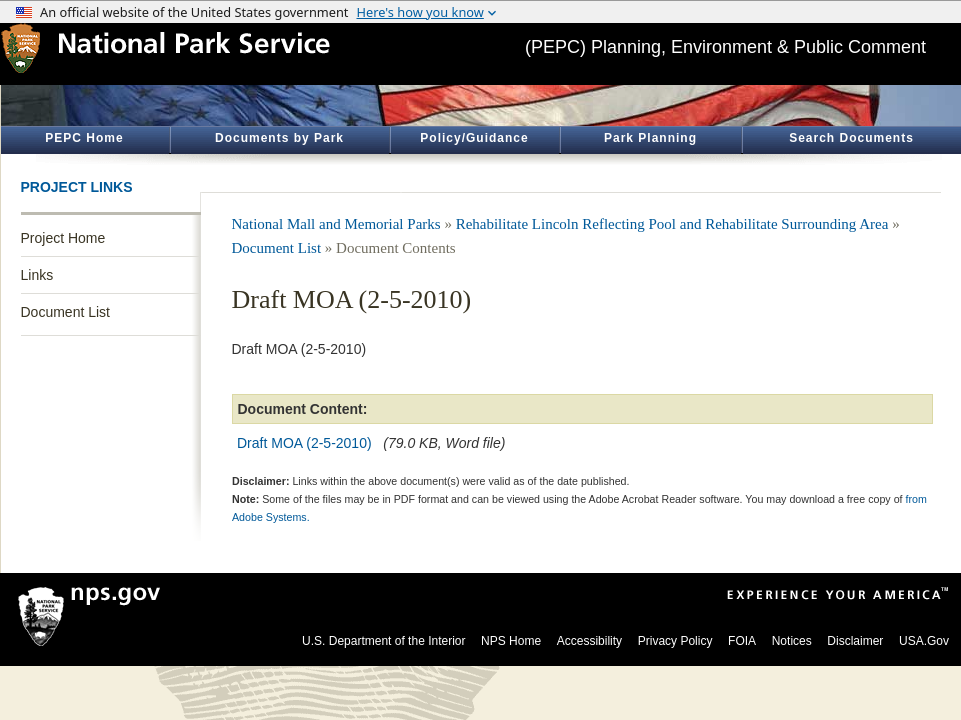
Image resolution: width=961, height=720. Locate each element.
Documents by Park (279, 138)
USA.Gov (924, 641)
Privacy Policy (675, 641)
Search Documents (851, 138)
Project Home (63, 238)
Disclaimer (855, 641)
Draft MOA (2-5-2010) (304, 443)
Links (37, 275)
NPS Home (511, 641)
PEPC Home (84, 138)
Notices (792, 641)
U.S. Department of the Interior (383, 641)
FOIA (742, 641)
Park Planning (650, 138)
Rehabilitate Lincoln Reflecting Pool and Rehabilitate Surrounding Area (672, 224)
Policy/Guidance (474, 138)
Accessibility (589, 641)
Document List (65, 312)
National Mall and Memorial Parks (336, 224)
